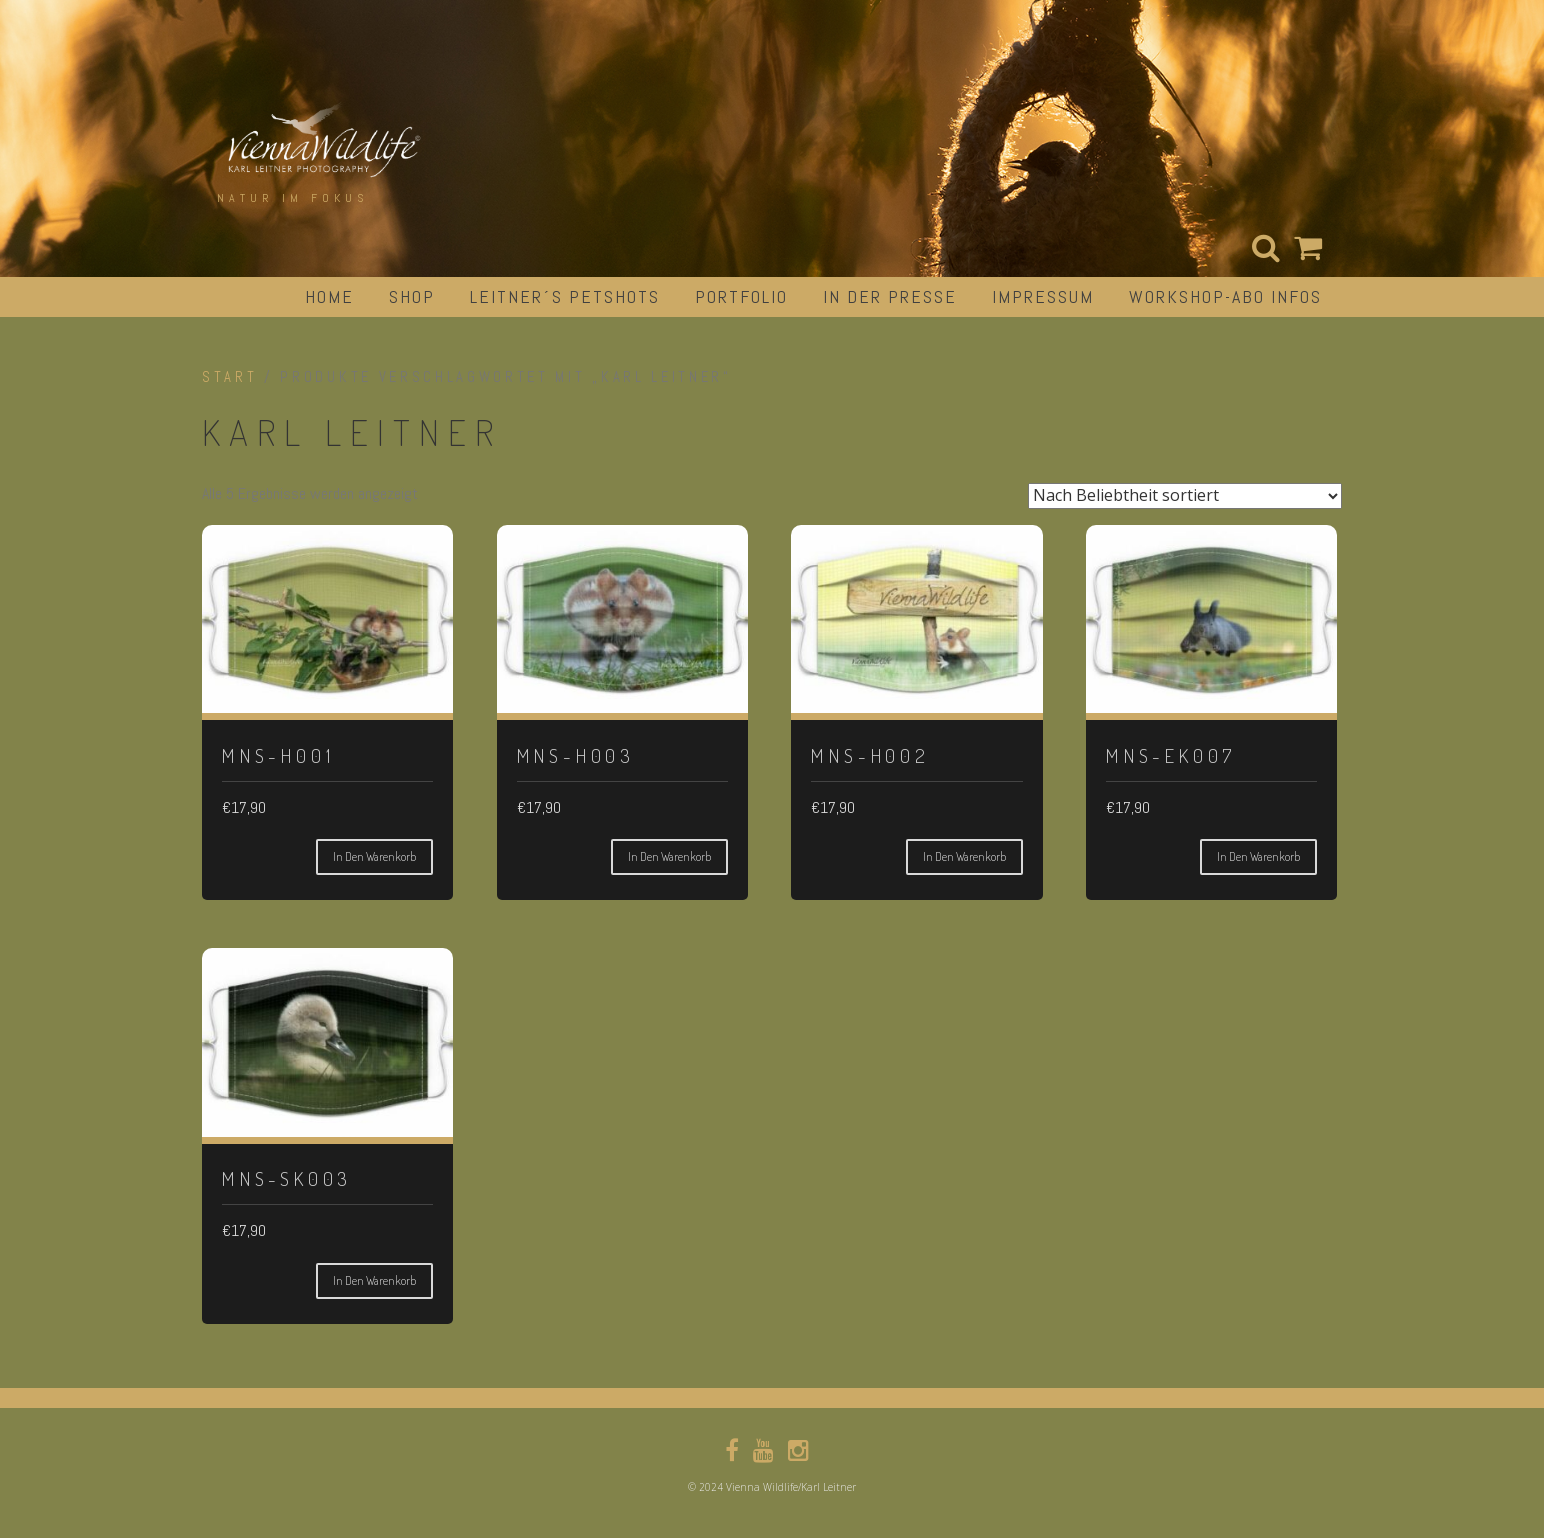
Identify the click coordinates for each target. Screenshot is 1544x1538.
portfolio (741, 296)
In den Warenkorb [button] (374, 856)
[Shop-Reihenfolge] (1185, 496)
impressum (1043, 296)
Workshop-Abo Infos (1225, 296)
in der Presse (890, 296)
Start (229, 377)
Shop (412, 296)
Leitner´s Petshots (565, 296)
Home (329, 296)
